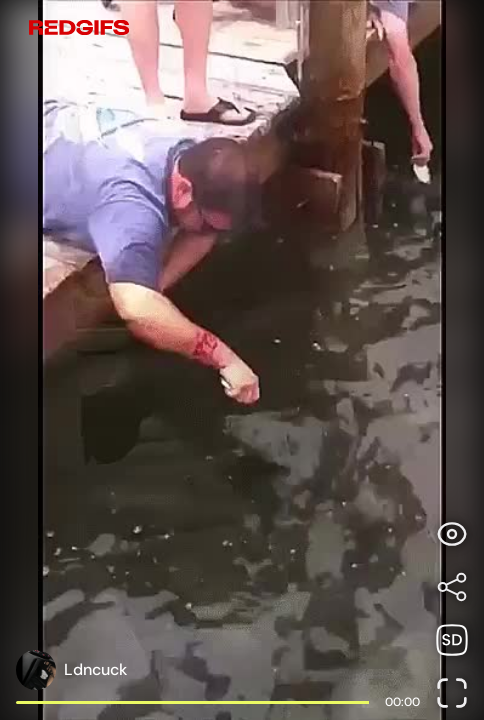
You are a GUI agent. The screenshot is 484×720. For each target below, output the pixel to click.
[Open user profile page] (71, 670)
